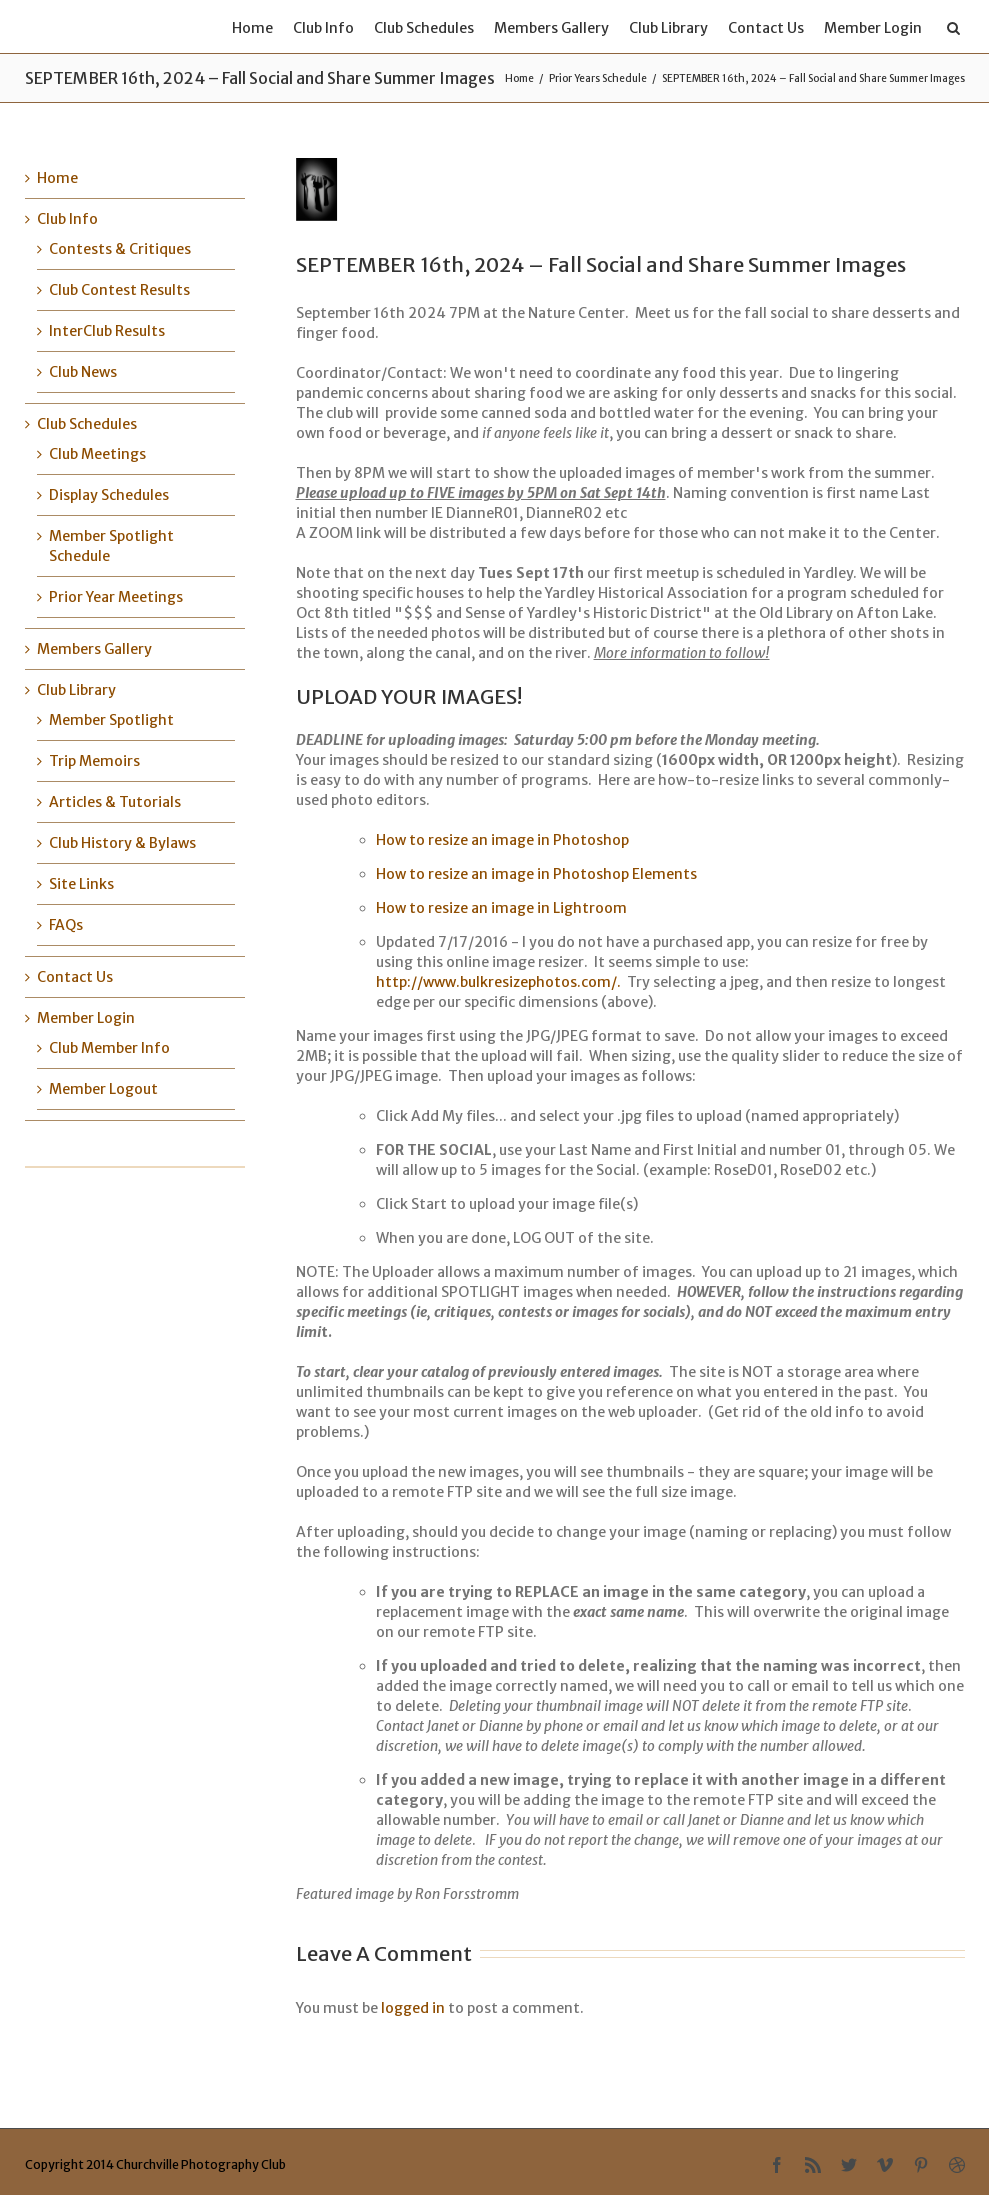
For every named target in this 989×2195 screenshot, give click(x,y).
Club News (83, 372)
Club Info (323, 28)
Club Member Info (109, 1048)
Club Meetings (97, 454)
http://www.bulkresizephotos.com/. (498, 982)
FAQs (66, 925)
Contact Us (766, 28)
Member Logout (103, 1089)
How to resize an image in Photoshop (502, 840)
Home (252, 28)
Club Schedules (424, 28)
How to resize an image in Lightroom (501, 908)
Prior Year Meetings (116, 597)
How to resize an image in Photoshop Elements (536, 874)
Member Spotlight (111, 720)
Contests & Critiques (120, 249)
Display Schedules (109, 495)
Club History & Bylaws (122, 843)
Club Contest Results (119, 290)
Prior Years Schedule (598, 78)
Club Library (668, 28)
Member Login (873, 28)
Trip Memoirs (94, 761)
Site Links (81, 884)
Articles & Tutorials (115, 802)
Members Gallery (551, 28)
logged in (413, 2008)
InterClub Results (107, 331)
